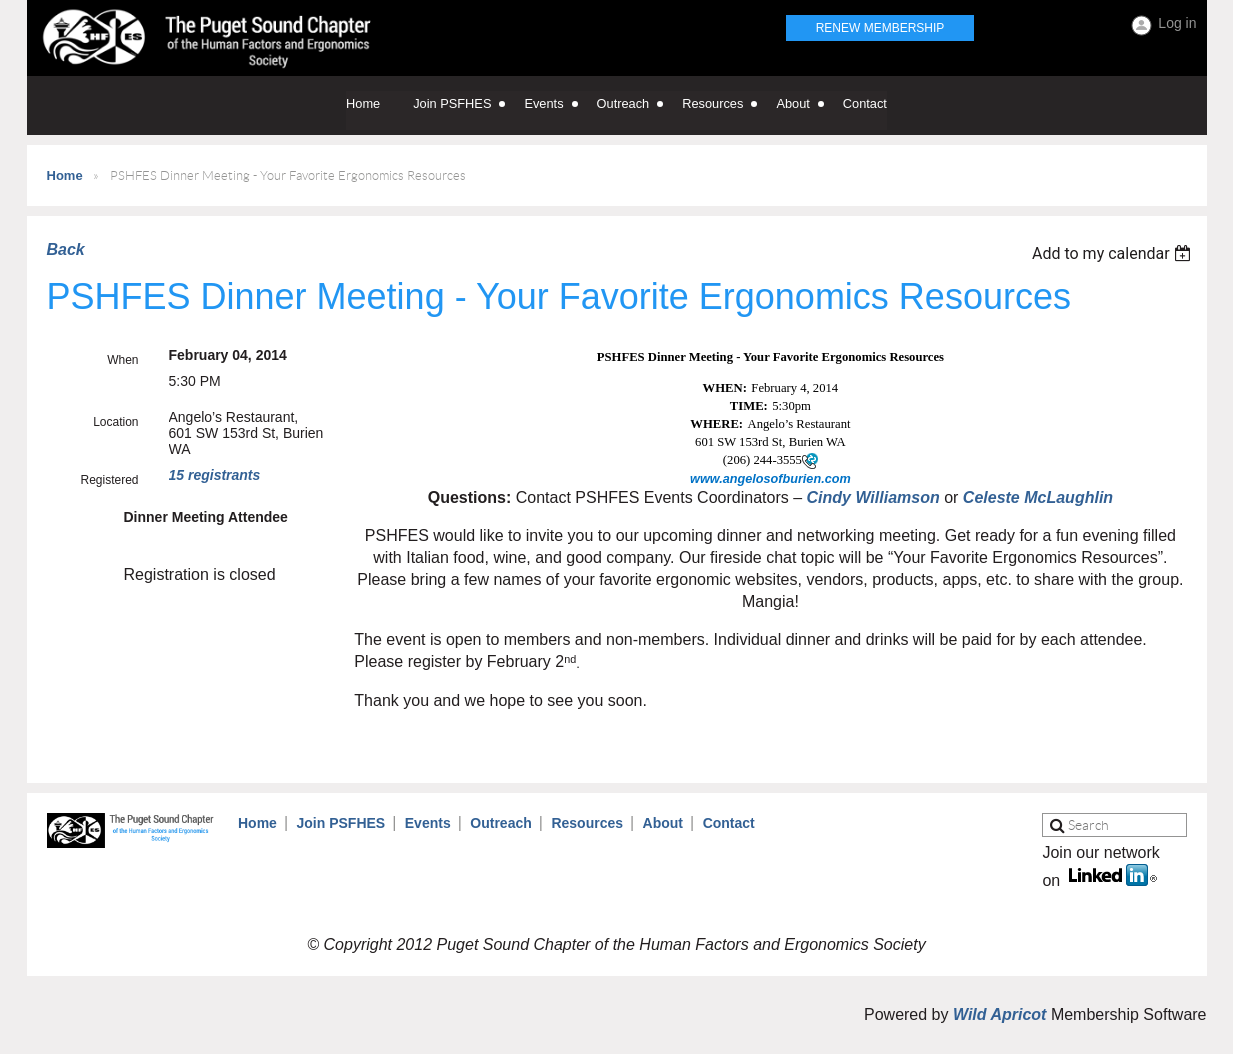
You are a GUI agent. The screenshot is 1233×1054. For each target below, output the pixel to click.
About (663, 823)
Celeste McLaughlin (1038, 497)
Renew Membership (880, 28)
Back (66, 249)
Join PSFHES (340, 823)
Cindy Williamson (873, 497)
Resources (587, 823)
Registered (109, 480)
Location (115, 422)
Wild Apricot (999, 1014)
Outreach (500, 823)
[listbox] (1114, 253)
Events (428, 823)
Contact (729, 823)
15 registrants (215, 475)
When (122, 360)
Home (65, 175)
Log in (1177, 23)
